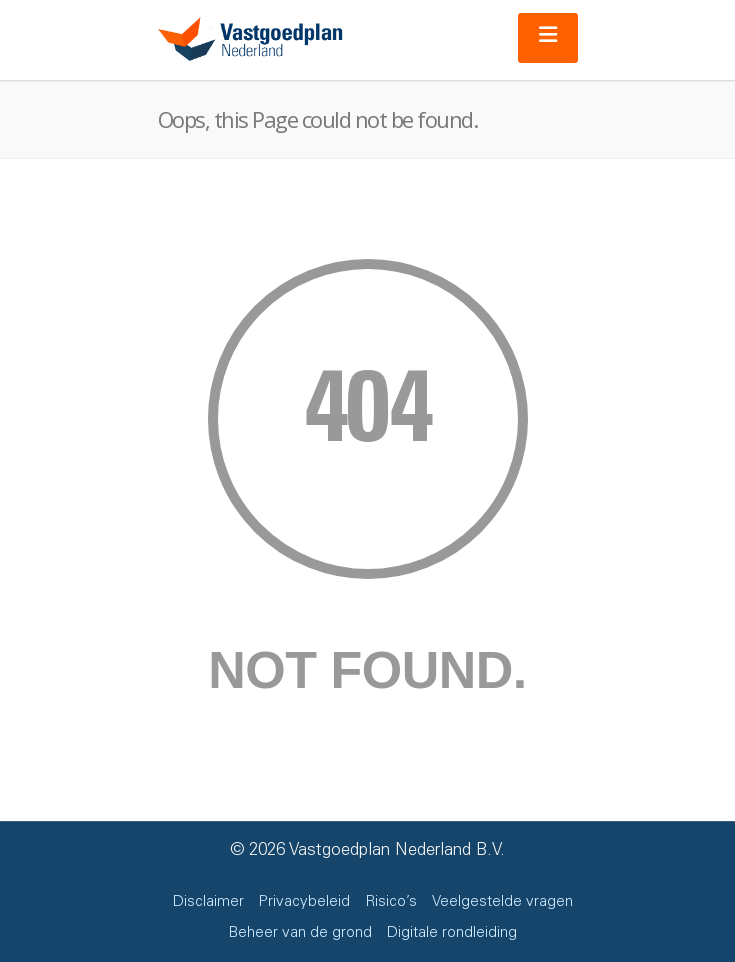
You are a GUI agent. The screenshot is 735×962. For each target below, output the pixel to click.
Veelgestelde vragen (502, 902)
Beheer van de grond (300, 933)
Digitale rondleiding (452, 933)
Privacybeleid (304, 902)
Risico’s (391, 902)
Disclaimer (208, 902)
